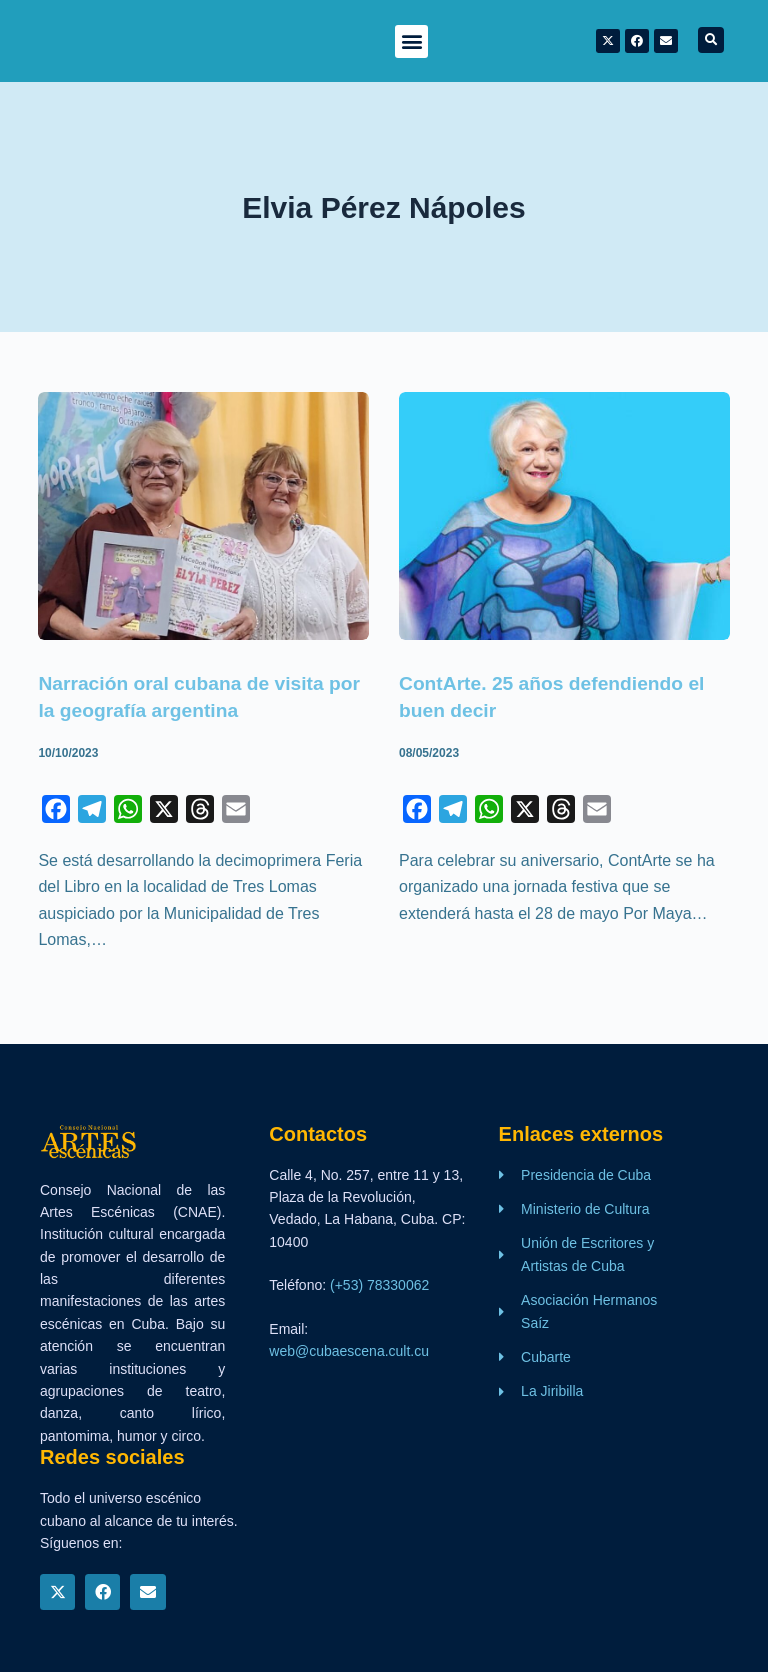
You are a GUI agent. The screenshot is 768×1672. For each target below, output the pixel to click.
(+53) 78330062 (379, 1284)
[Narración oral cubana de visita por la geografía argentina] (203, 516)
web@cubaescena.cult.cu (349, 1349)
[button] (411, 41)
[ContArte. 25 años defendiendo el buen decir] (564, 516)
